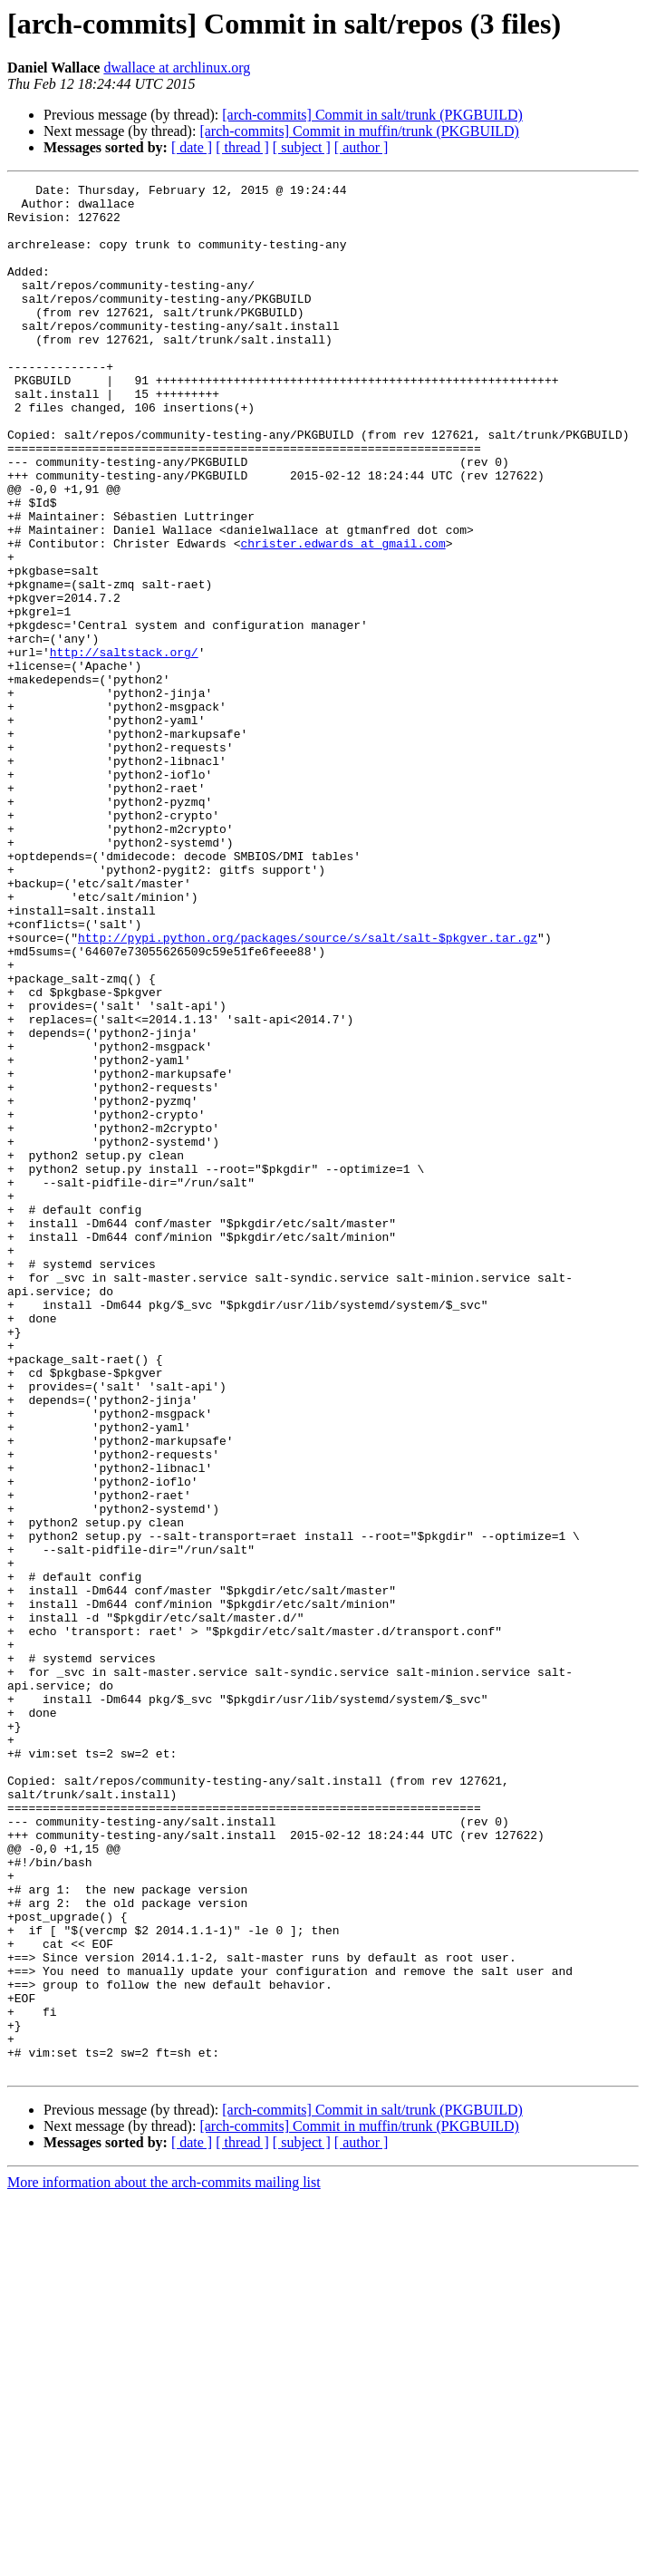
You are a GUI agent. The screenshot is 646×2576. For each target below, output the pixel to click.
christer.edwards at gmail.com (342, 616)
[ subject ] (302, 147)
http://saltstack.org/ (124, 747)
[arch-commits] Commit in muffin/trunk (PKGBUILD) (359, 131)
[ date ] (191, 147)
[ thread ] (242, 147)
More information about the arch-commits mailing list (164, 2560)
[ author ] (361, 147)
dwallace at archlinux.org (176, 67)
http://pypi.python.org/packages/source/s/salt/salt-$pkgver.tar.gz (307, 1089)
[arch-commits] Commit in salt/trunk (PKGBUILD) (372, 114)
